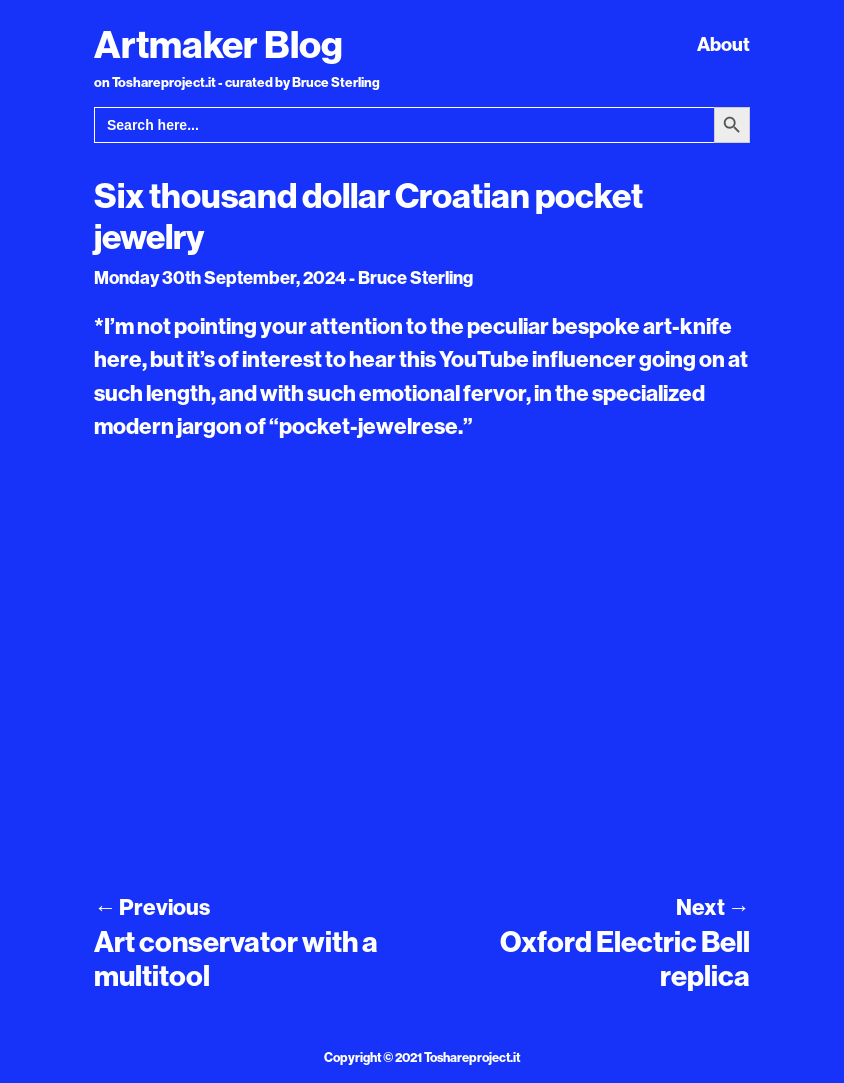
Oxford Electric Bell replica (625, 959)
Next (713, 907)
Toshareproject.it (472, 1057)
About (723, 44)
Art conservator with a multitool (236, 959)
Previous (152, 907)
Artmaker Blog (218, 44)
